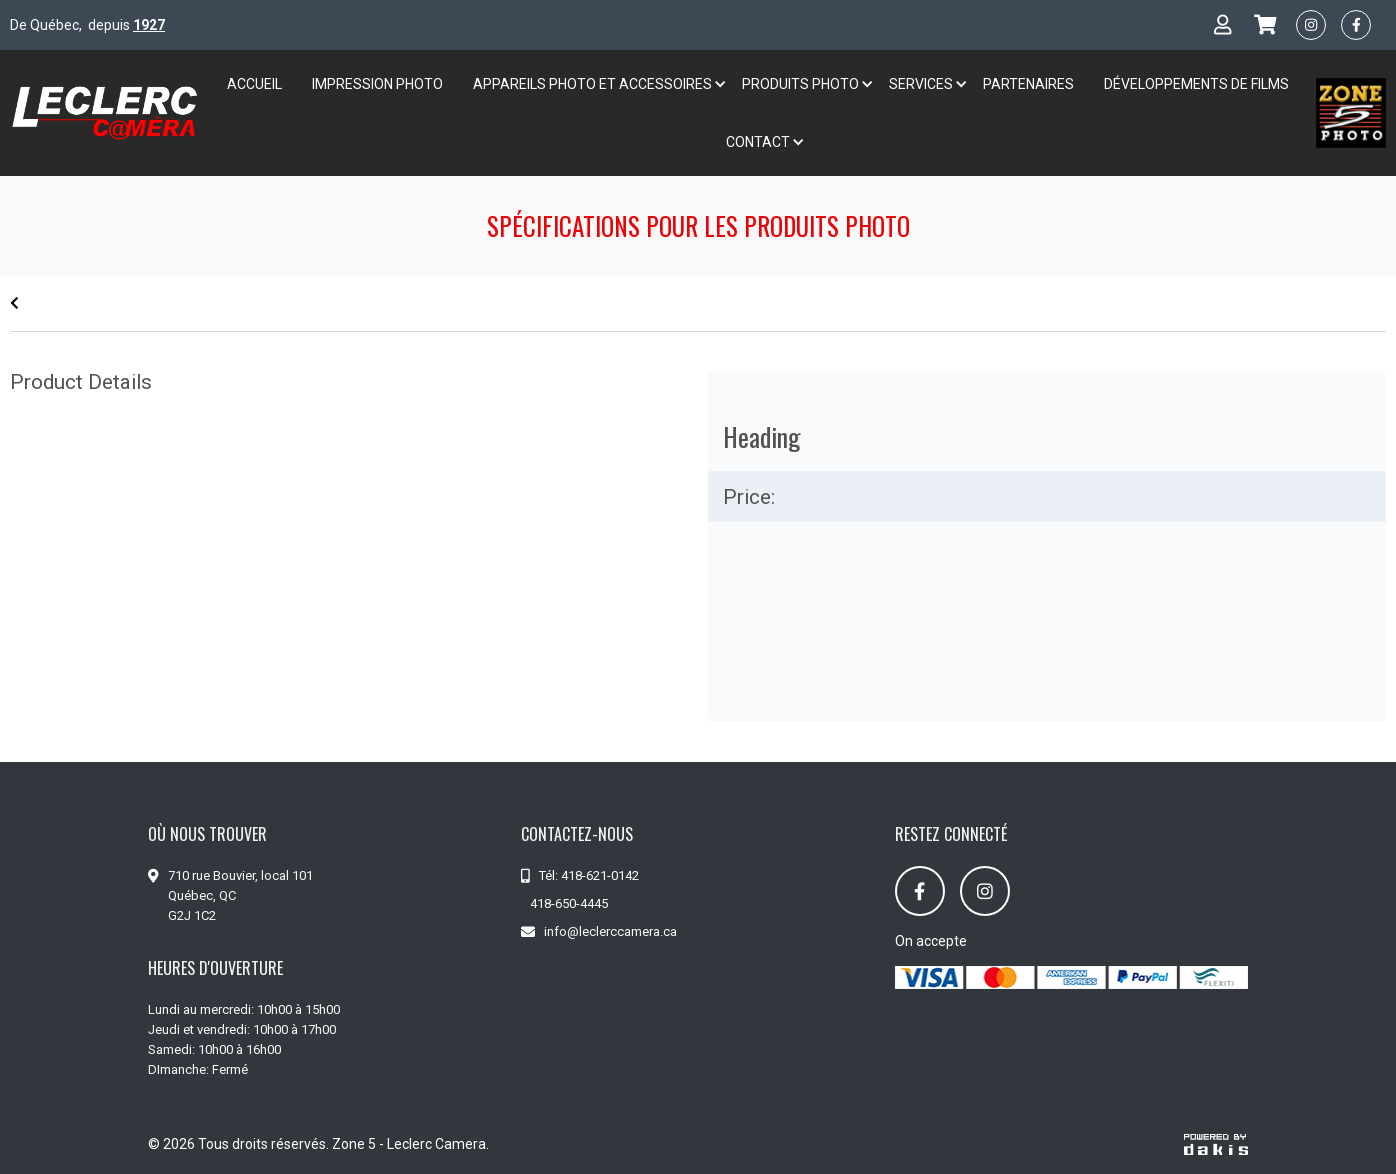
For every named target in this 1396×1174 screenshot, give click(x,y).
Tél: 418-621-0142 (589, 875)
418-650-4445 (569, 903)
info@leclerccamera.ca (610, 931)
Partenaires (1028, 84)
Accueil (254, 84)
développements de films (1196, 84)
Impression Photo (377, 84)
